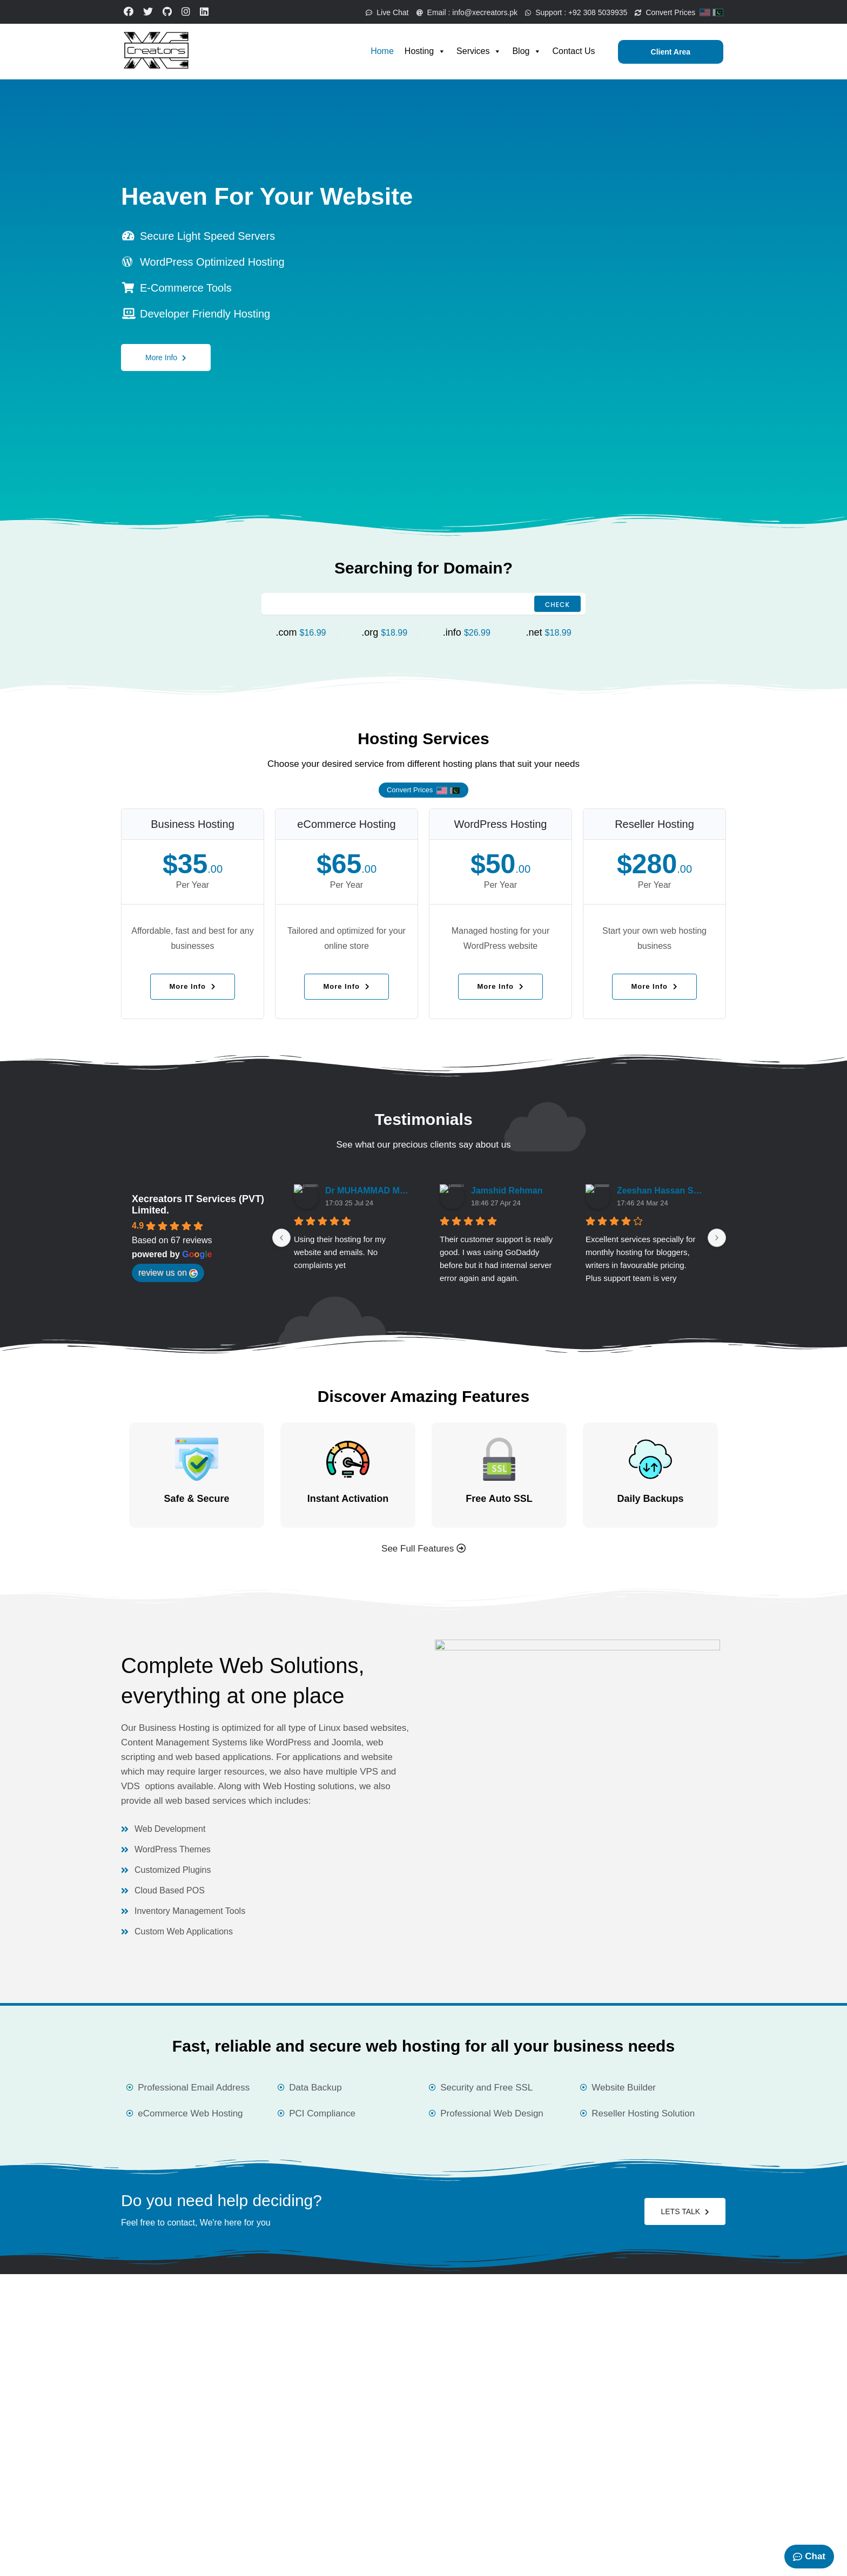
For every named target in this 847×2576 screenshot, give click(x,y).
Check (557, 604)
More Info (165, 353)
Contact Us (573, 51)
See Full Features (423, 1548)
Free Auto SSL (499, 1498)
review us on (168, 1273)
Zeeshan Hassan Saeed (660, 1190)
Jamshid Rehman (506, 1190)
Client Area (670, 52)
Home (382, 51)
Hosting (425, 51)
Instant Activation (347, 1498)
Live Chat (361, 12)
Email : (450, 12)
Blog (526, 51)
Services (478, 51)
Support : (567, 12)
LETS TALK (685, 2211)
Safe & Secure (196, 1498)
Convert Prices (679, 12)
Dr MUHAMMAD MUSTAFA (369, 1190)
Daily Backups (650, 1498)
